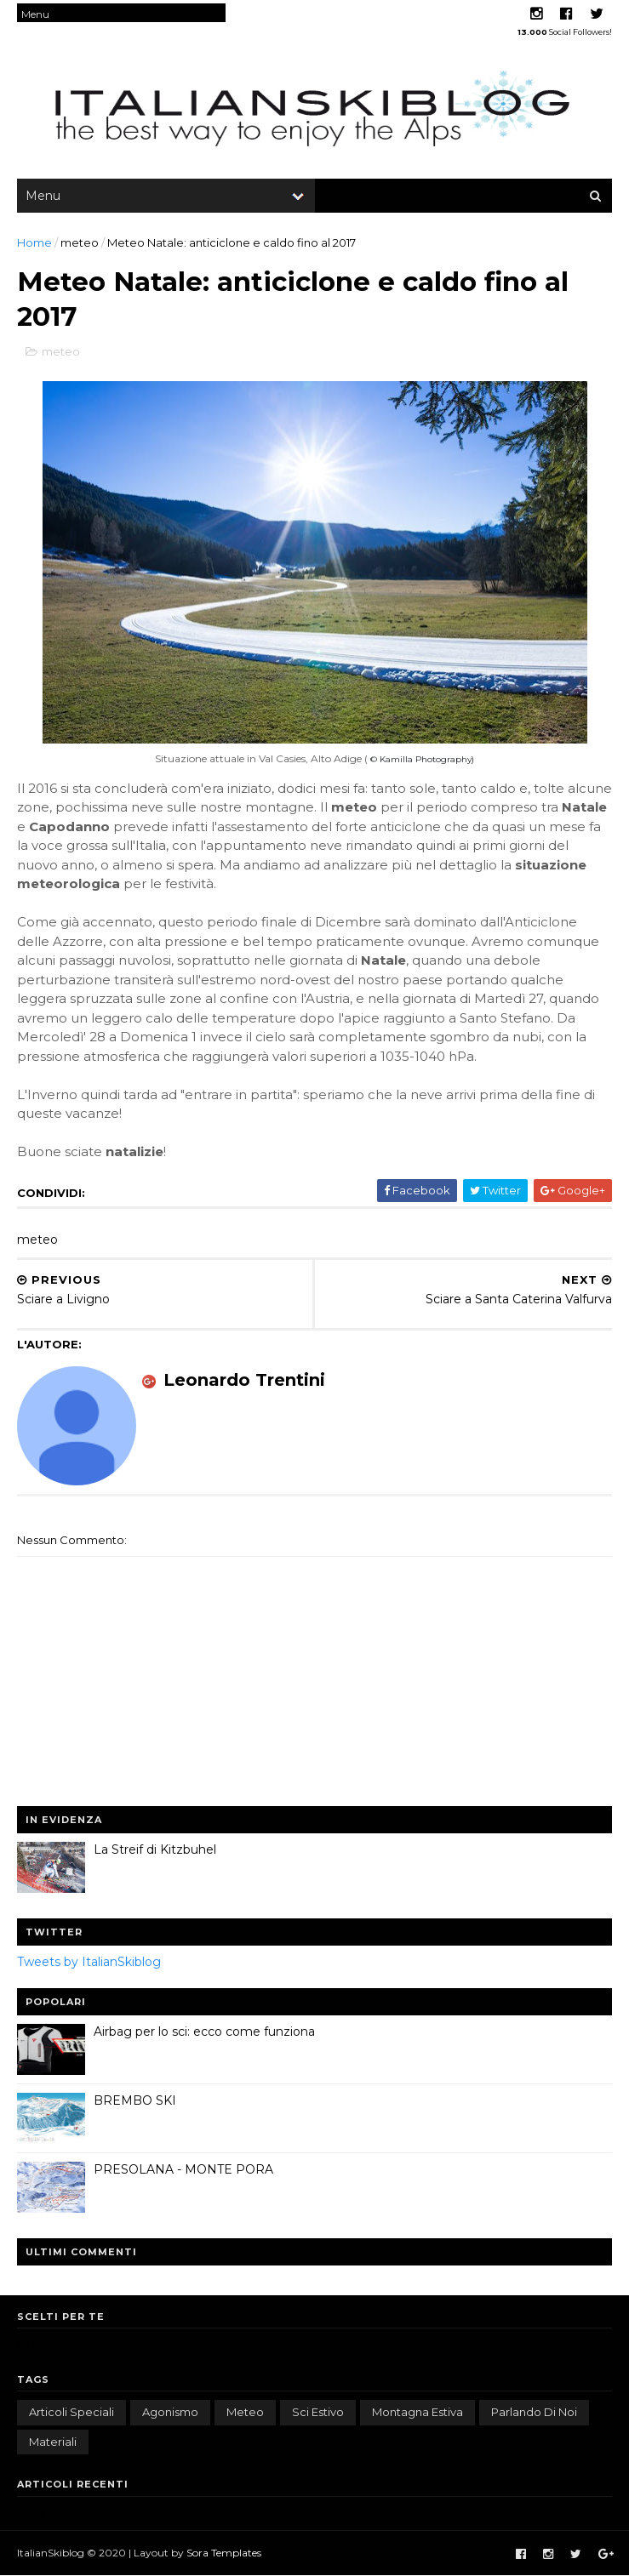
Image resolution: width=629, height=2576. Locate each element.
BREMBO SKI (135, 2100)
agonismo (170, 2412)
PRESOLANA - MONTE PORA (183, 2169)
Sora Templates (223, 2552)
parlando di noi (534, 2412)
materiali (53, 2441)
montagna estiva (417, 2412)
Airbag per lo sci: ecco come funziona (204, 2031)
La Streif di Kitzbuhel (155, 1849)
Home (34, 242)
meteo (79, 242)
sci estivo (318, 2412)
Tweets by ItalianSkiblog (89, 1961)
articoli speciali (71, 2412)
